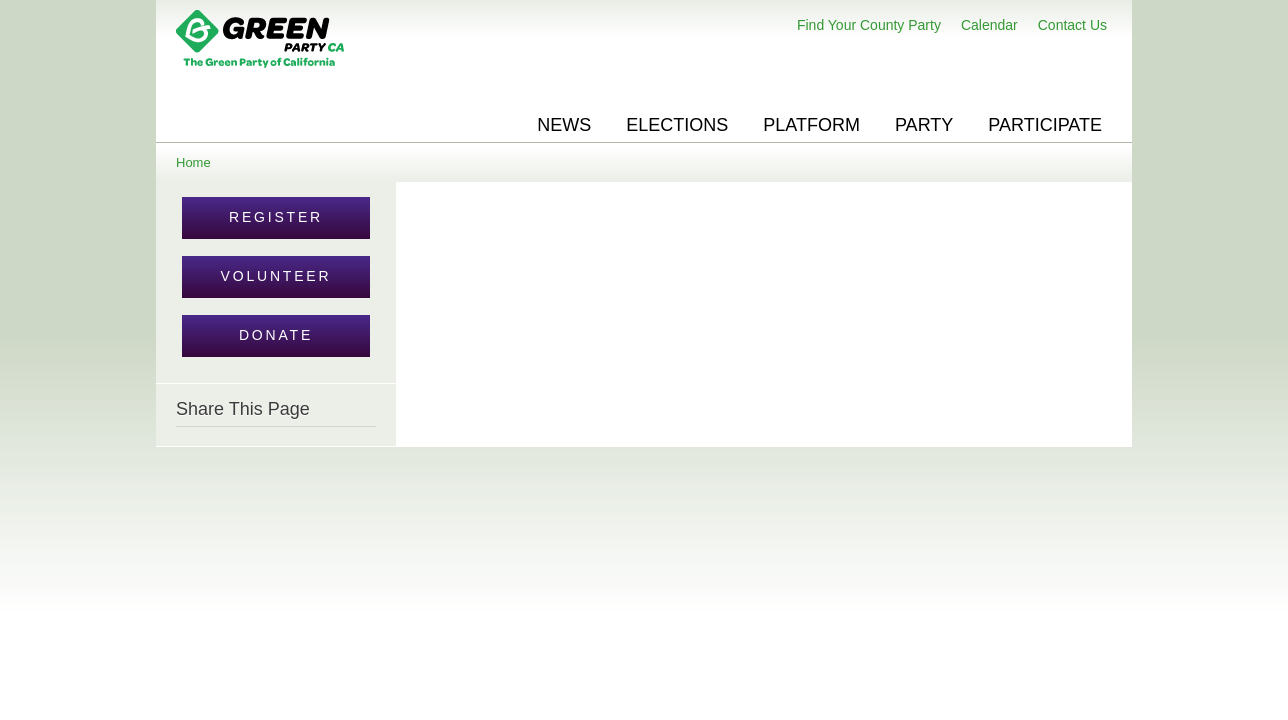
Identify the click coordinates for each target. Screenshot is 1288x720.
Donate (276, 335)
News (564, 125)
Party (924, 125)
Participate (1045, 125)
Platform (811, 125)
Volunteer (276, 276)
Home (193, 162)
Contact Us (1072, 25)
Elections (677, 125)
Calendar (989, 25)
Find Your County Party (869, 25)
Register (276, 217)
